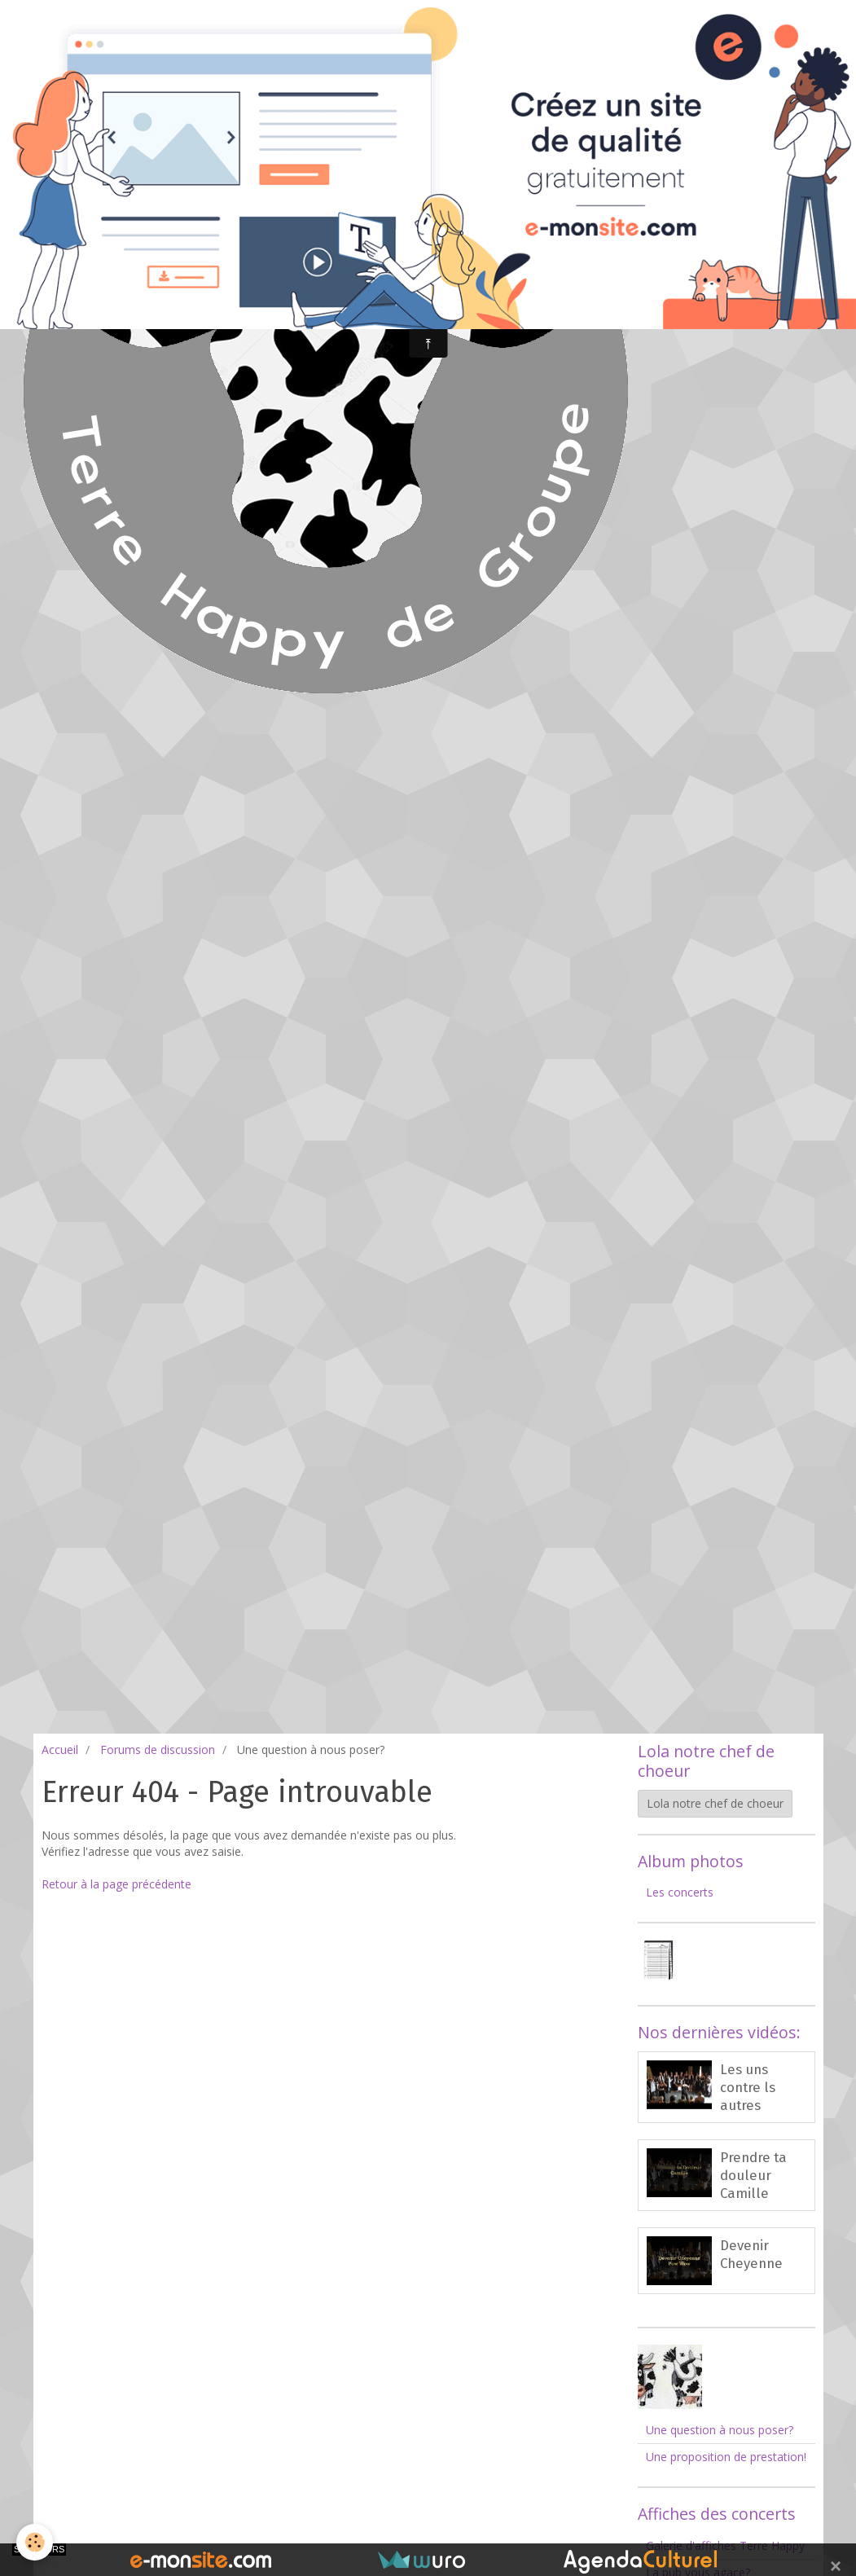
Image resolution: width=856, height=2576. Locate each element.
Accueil (60, 1749)
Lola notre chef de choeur (715, 1803)
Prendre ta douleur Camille (753, 2175)
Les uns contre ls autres (747, 2087)
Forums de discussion (157, 1749)
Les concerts (679, 1892)
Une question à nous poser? (719, 2430)
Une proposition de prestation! (726, 2456)
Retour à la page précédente (116, 1884)
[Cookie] (34, 2542)
